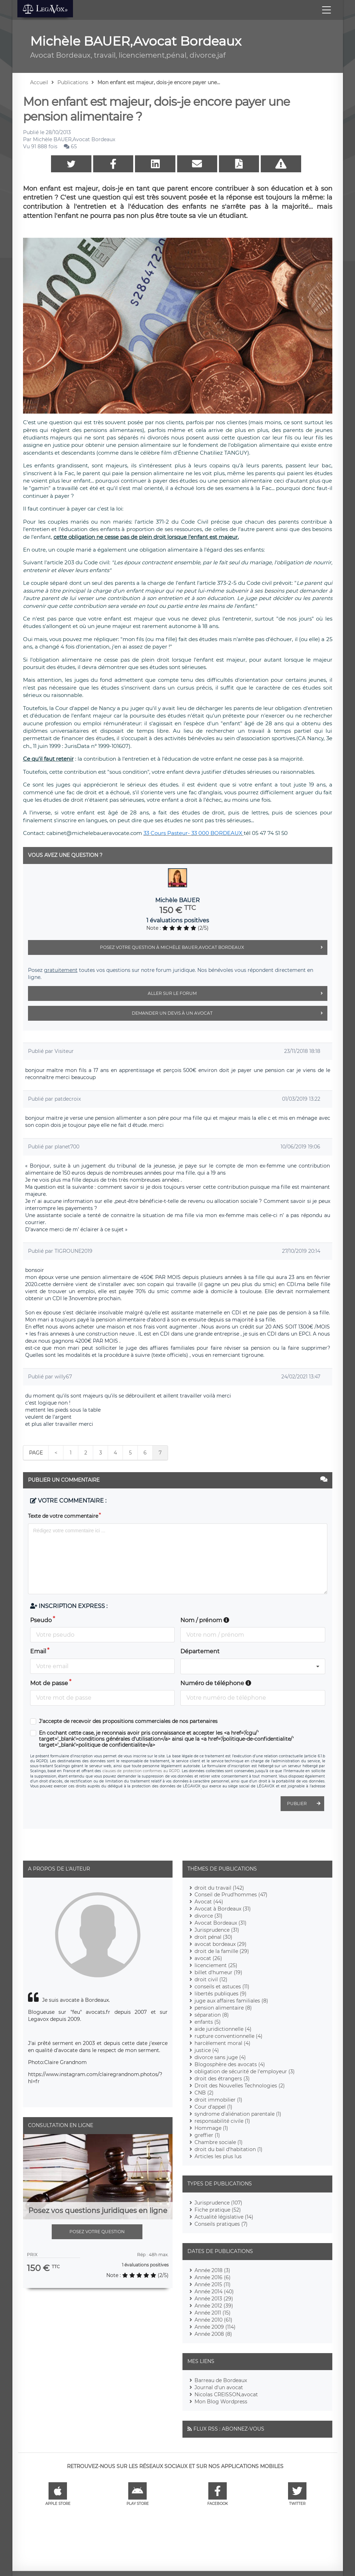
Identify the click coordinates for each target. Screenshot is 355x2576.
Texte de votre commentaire (63, 1516)
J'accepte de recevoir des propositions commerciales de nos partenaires (128, 1721)
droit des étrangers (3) (222, 2078)
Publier (305, 1803)
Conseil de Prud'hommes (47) (231, 1894)
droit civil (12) (211, 1979)
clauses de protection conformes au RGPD (141, 1771)
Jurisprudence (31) (217, 1930)
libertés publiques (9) (221, 1993)
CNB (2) (204, 2093)
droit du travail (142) (219, 1888)
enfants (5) (208, 2022)
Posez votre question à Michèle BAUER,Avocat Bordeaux (213, 947)
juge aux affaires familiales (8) (231, 2001)
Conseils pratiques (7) (221, 2224)
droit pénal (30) (213, 1937)
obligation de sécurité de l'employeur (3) (245, 2071)
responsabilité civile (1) (222, 2121)
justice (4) (207, 2050)
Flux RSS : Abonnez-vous (228, 2429)
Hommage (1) (211, 2128)
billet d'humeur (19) (218, 1972)
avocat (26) (208, 1958)
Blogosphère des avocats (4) (230, 2064)
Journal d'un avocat (219, 2387)
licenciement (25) (216, 1965)
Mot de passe (49, 1683)
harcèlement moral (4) (222, 2043)
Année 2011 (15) (213, 2313)
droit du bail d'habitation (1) (229, 2149)
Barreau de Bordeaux (221, 2380)
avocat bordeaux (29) (221, 1944)
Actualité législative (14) (224, 2217)
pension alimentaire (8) (223, 2008)
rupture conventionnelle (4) (229, 2036)
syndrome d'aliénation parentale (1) (238, 2114)
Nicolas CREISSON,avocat (226, 2394)
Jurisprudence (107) (218, 2203)
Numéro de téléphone (215, 1683)
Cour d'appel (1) (213, 2107)
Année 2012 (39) (214, 2306)
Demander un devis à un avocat (229, 1013)
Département (200, 1651)
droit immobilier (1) (218, 2100)
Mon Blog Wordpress (221, 2401)
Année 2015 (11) (213, 2284)
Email (38, 1651)
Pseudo (41, 1620)
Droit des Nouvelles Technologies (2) (240, 2085)
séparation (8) (212, 2015)
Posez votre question (97, 2231)
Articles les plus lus (218, 2156)
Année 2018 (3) (212, 2270)
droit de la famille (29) (222, 1951)
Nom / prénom (204, 1620)
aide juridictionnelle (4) (223, 2029)
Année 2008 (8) (213, 2334)
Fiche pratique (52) (218, 2210)
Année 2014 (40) (214, 2291)
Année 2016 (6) (213, 2277)
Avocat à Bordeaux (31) (223, 1909)
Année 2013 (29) (214, 2298)
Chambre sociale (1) (219, 2142)
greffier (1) (207, 2135)
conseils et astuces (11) (222, 1986)
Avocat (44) (209, 1901)
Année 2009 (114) (215, 2327)
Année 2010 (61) (213, 2320)
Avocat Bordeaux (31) (221, 1923)
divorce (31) (208, 1916)
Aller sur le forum (237, 993)
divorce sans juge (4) (220, 2057)
